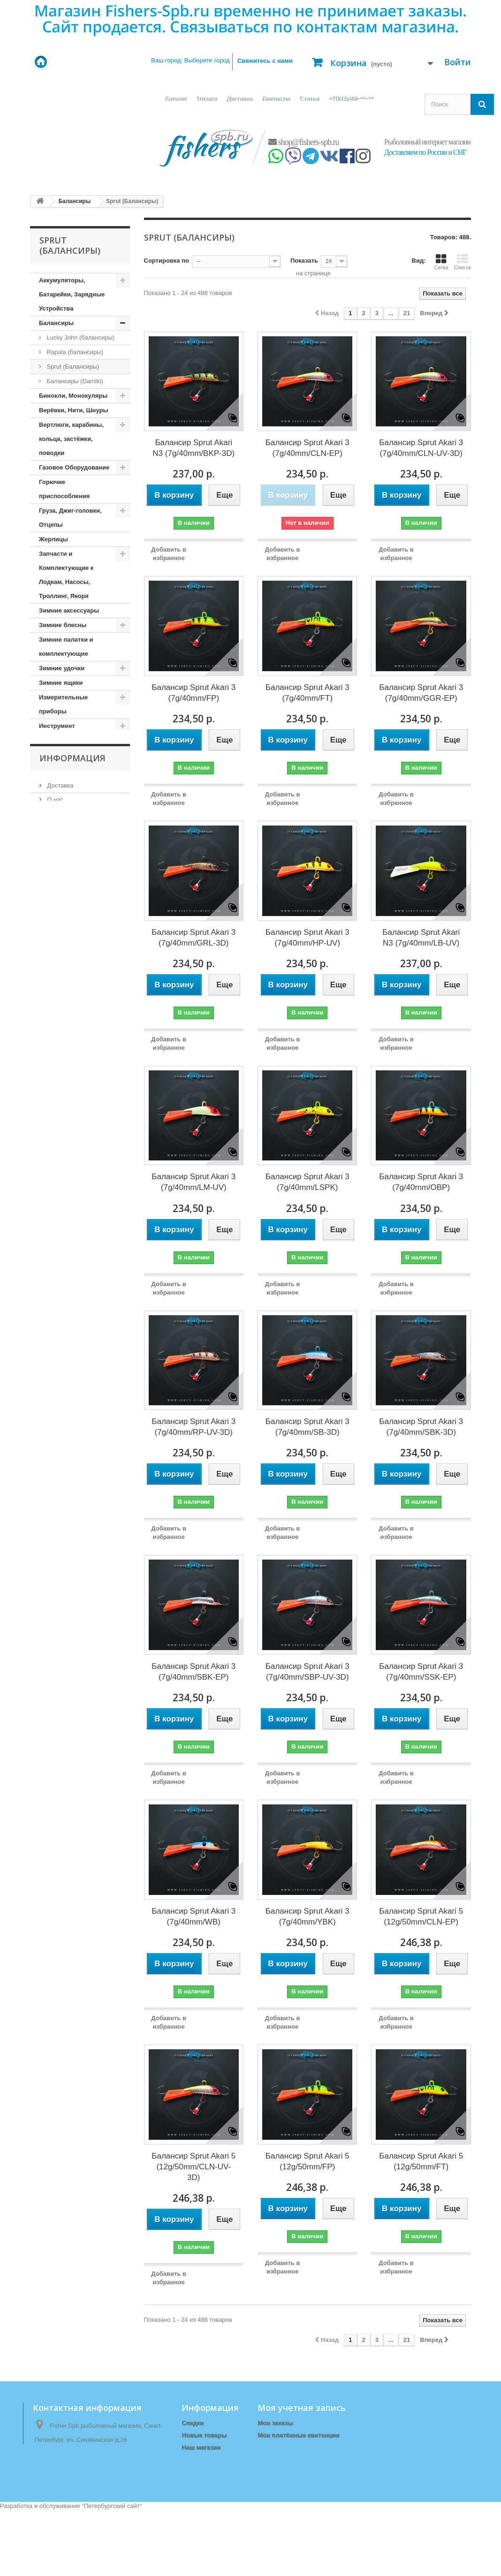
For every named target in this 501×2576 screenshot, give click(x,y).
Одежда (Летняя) (64, 1171)
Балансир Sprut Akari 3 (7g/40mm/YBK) (307, 1916)
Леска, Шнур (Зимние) (72, 1012)
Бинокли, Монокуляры (73, 395)
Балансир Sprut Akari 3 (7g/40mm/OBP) (421, 1182)
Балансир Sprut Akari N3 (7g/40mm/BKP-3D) (193, 448)
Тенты (48, 1515)
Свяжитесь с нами (265, 60)
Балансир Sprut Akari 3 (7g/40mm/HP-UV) (307, 937)
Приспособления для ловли (71, 1336)
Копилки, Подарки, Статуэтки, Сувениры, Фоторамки (72, 826)
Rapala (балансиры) (74, 352)
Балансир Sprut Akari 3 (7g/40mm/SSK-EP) (421, 1672)
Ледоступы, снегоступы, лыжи (76, 990)
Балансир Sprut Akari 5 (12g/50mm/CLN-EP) (421, 1916)
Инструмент (57, 725)
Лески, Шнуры (60, 1026)
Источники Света (65, 740)
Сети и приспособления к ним (75, 1436)
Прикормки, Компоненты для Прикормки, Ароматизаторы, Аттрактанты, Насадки (76, 1278)
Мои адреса (275, 2447)
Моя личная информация (296, 2459)
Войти (457, 62)
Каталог (175, 97)
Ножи (47, 1127)
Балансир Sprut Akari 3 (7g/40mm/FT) (307, 693)
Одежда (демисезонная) (75, 1142)
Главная (194, 2471)
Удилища (52, 1558)
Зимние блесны (62, 625)
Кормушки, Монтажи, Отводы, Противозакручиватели (74, 883)
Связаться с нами (208, 2459)
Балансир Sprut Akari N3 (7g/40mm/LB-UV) (421, 937)
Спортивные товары (70, 1500)
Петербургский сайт (112, 2571)
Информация (72, 1594)
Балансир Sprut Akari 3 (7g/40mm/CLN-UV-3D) (421, 448)
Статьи (309, 97)
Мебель (50, 1098)
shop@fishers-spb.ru (303, 142)
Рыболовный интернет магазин (427, 142)
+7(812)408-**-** (350, 97)
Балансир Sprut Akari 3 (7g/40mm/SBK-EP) (193, 1672)
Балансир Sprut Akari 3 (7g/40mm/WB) (193, 1916)
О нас (54, 1633)
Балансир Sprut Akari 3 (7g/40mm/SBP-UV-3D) (307, 1672)
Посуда (50, 1243)
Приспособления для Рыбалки (71, 1364)
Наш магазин (65, 1661)
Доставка (239, 97)
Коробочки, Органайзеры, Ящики (71, 919)
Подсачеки (55, 1186)
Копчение (53, 854)
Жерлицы (53, 539)
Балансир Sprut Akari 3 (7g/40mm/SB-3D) (307, 1427)
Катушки (52, 754)
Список (462, 261)
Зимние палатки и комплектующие (66, 646)
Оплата (206, 97)
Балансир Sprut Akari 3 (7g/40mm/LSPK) (307, 1182)
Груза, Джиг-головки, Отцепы (70, 517)
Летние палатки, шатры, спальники (75, 1048)
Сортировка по (166, 260)
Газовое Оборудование (74, 467)
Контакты (275, 97)
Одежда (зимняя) (64, 1156)
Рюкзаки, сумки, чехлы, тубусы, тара (74, 1393)
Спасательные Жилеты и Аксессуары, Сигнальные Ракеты (77, 1472)
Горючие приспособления (64, 489)
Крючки (50, 940)
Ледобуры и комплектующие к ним (72, 962)
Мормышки (56, 1113)
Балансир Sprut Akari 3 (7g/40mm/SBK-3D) (421, 1427)
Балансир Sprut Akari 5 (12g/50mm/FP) (307, 2161)
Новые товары (204, 2435)
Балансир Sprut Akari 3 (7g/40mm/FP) (193, 693)
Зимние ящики (61, 682)
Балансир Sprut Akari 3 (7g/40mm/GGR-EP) (421, 693)
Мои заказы (275, 2422)
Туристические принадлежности (64, 1536)
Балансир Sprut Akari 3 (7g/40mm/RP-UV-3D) (193, 1427)
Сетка (441, 261)
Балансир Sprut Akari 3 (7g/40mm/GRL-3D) (193, 937)
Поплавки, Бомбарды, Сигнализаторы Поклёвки (72, 1214)
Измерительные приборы (63, 704)
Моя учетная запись (302, 2407)
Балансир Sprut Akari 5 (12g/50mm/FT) (421, 2161)
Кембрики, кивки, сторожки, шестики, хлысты (68, 783)
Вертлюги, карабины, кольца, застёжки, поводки (71, 438)
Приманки (54, 1314)
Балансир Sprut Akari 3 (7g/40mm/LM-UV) (193, 1182)
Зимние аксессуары (69, 610)
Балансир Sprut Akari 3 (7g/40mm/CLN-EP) (307, 448)
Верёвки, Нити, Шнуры (73, 410)
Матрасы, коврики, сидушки (67, 1077)
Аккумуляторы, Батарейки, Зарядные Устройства (72, 294)
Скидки (193, 2422)
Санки (48, 1414)
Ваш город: (190, 60)
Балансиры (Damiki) (74, 381)
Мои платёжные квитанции (298, 2435)
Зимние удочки (61, 668)
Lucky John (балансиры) (79, 337)
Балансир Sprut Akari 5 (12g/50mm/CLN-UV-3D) (193, 2167)
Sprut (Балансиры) (72, 366)
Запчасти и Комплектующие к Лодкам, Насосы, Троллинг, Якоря (66, 574)
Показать (304, 260)
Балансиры (56, 322)
